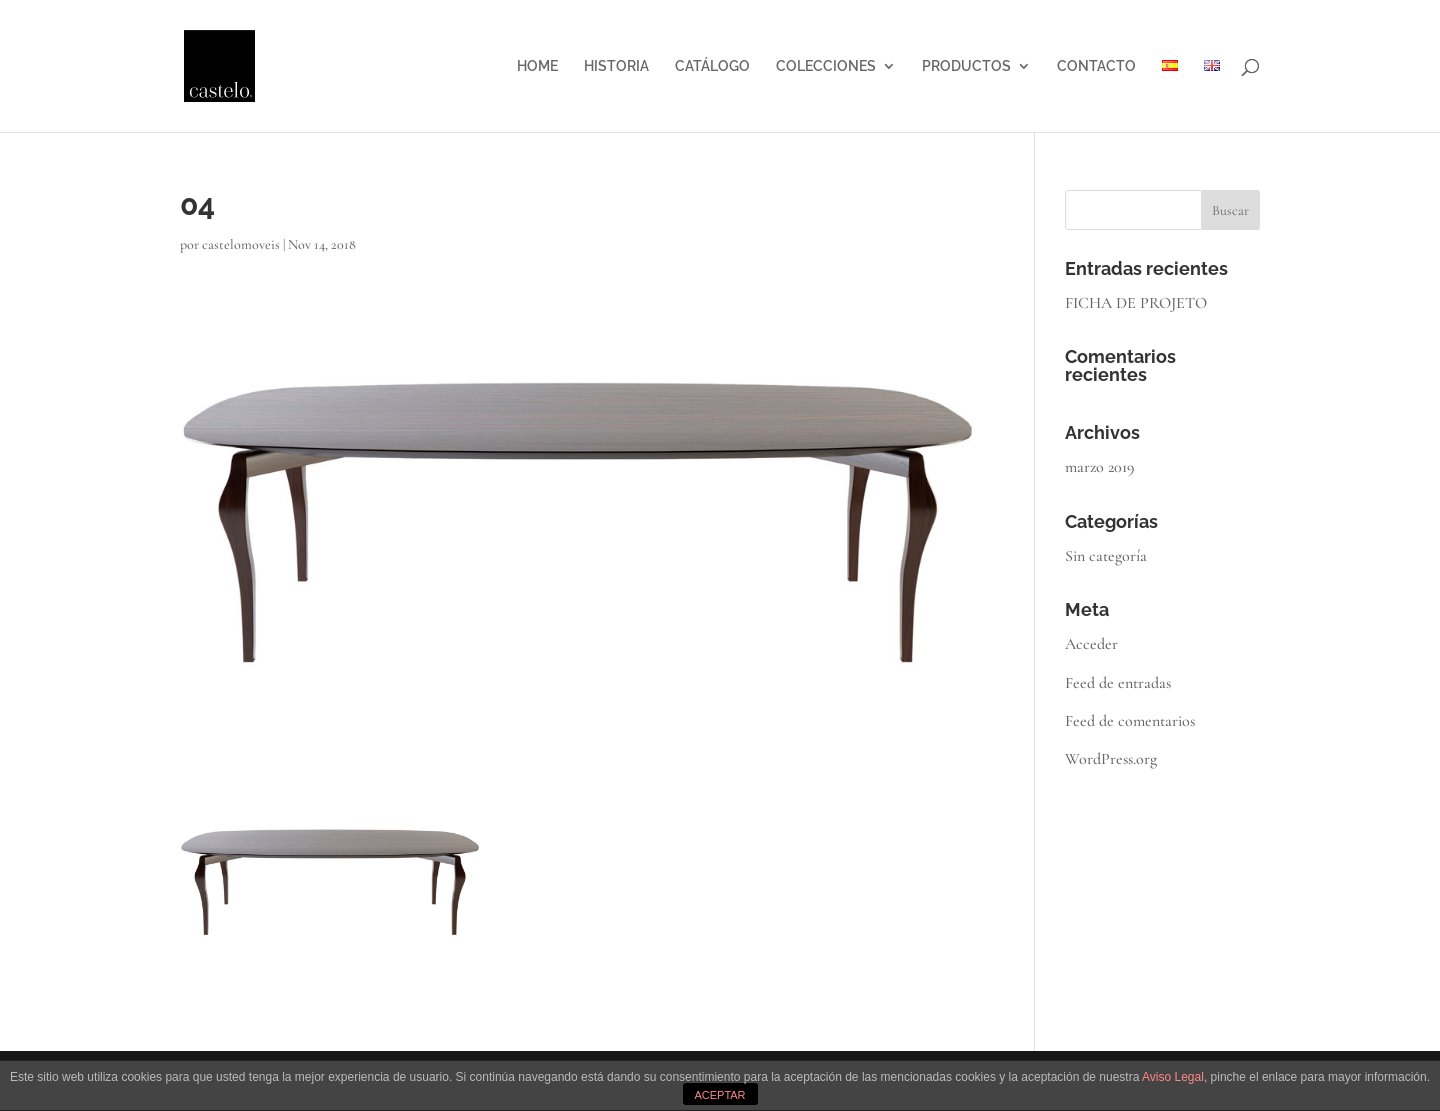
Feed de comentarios (1130, 721)
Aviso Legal (1173, 1077)
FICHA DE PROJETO (1136, 303)
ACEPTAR (719, 1095)
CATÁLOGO (712, 66)
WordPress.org (1111, 759)
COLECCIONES (826, 66)
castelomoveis (241, 244)
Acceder (1091, 644)
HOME (537, 66)
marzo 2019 (1099, 467)
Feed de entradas (1118, 683)
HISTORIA (616, 66)
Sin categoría (1106, 556)
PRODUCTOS (966, 66)
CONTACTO (1096, 66)
